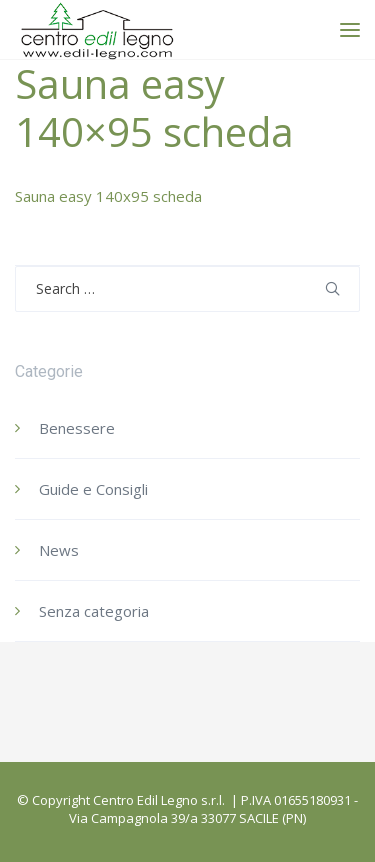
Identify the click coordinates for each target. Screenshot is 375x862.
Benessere (77, 428)
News (59, 550)
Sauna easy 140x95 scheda (108, 196)
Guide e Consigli (93, 489)
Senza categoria (94, 611)
